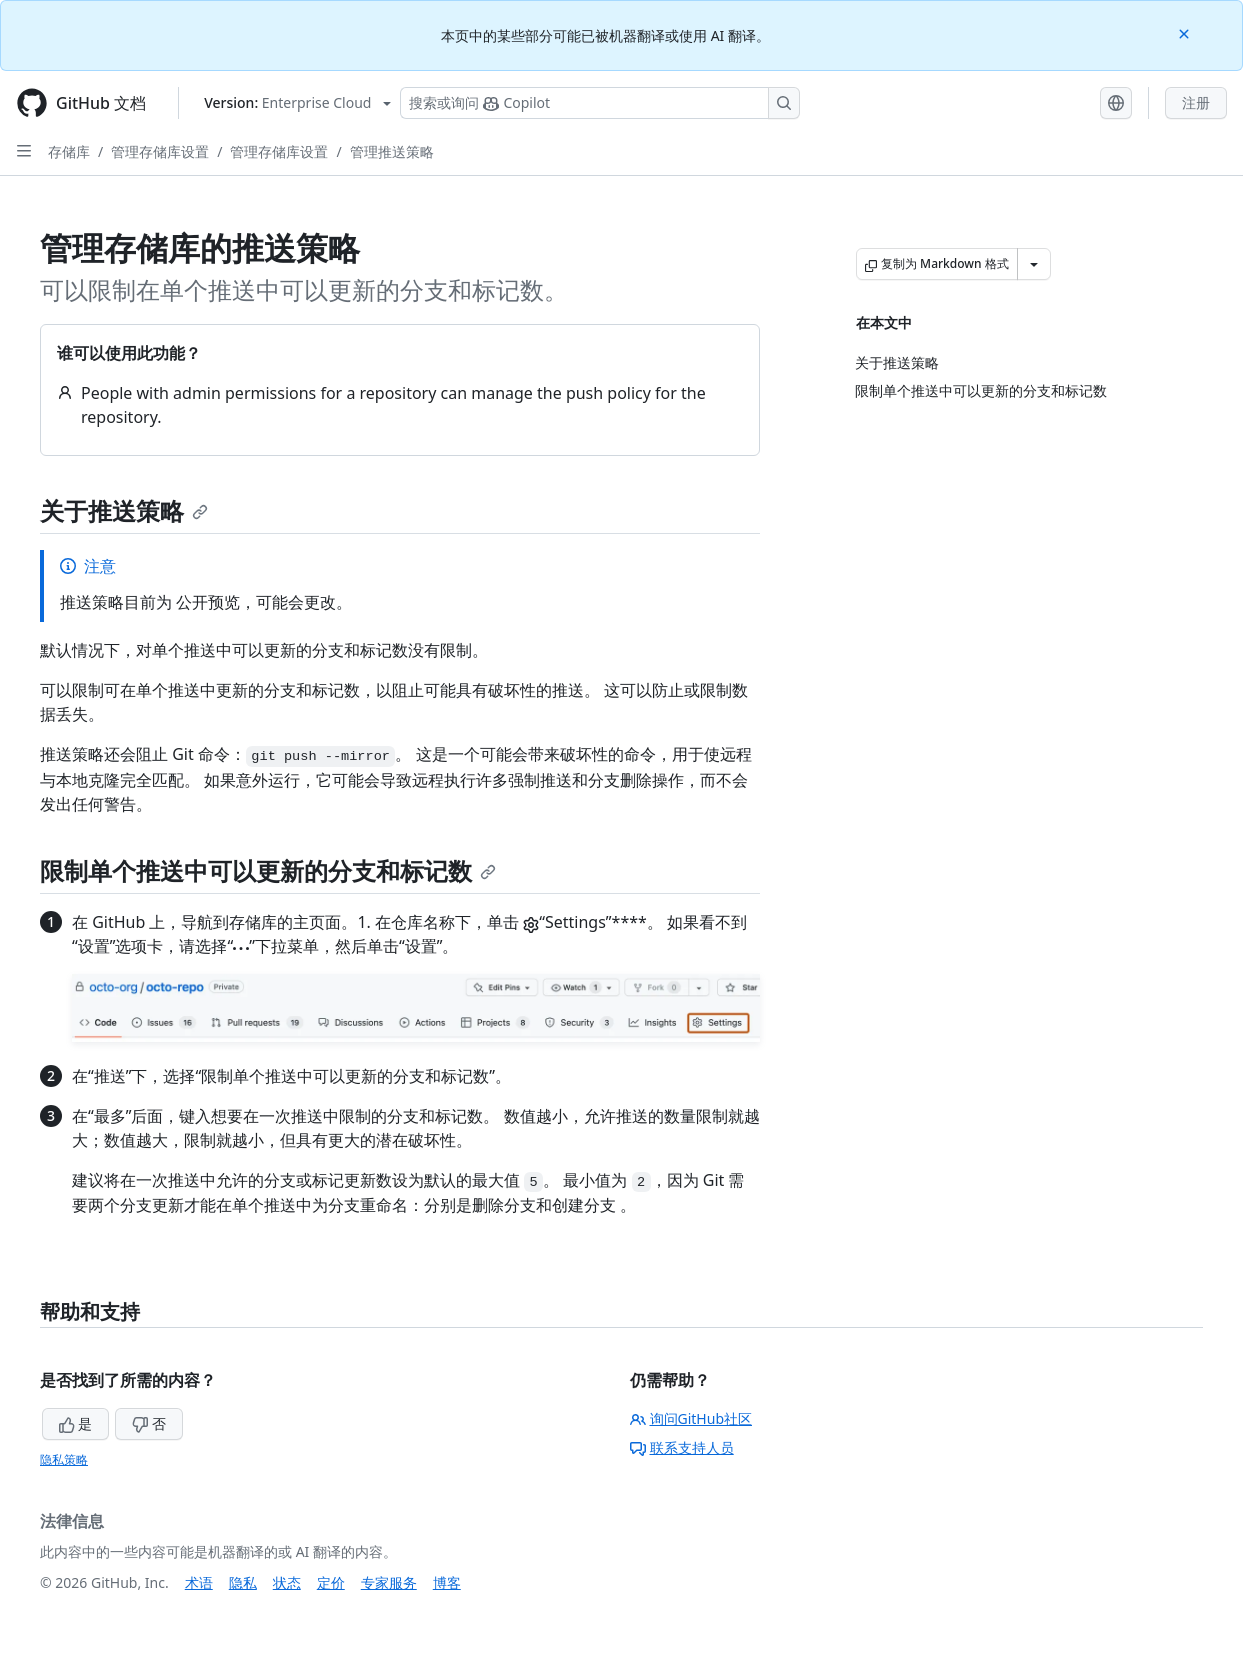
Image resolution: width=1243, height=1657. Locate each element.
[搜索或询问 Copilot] (600, 103)
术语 (199, 1582)
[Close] (1186, 32)
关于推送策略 (124, 510)
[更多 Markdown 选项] (1034, 264)
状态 (287, 1582)
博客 (447, 1582)
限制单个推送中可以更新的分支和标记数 (268, 870)
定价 (331, 1582)
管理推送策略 (392, 151)
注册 (1196, 102)
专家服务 (389, 1582)
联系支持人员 (682, 1447)
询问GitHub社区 (691, 1418)
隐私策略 (64, 1459)
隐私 (243, 1582)
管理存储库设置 (160, 151)
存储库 (69, 151)
